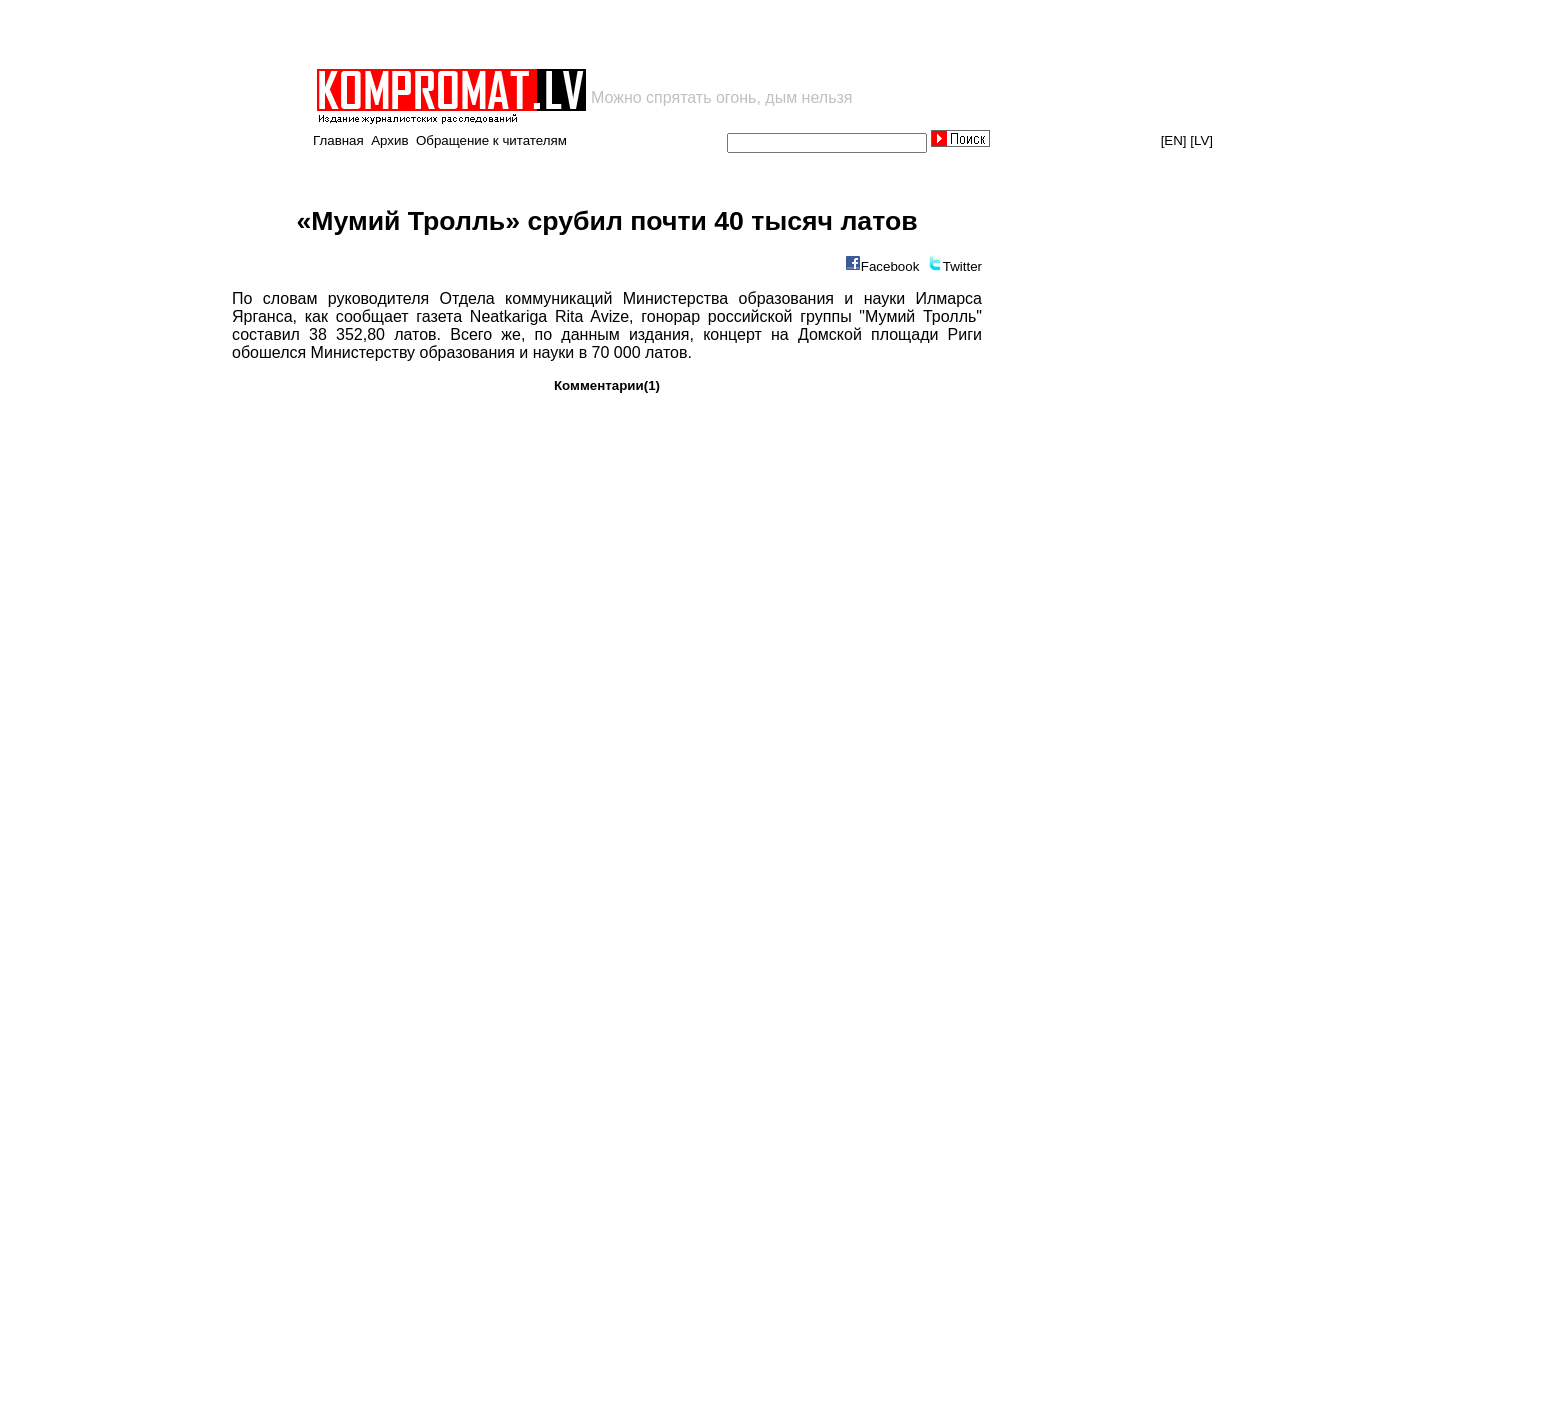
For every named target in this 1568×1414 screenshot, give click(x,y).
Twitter (962, 266)
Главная (338, 140)
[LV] (1201, 140)
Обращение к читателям (491, 140)
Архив (389, 140)
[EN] (1174, 140)
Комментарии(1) (607, 385)
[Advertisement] (548, 34)
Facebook (890, 266)
